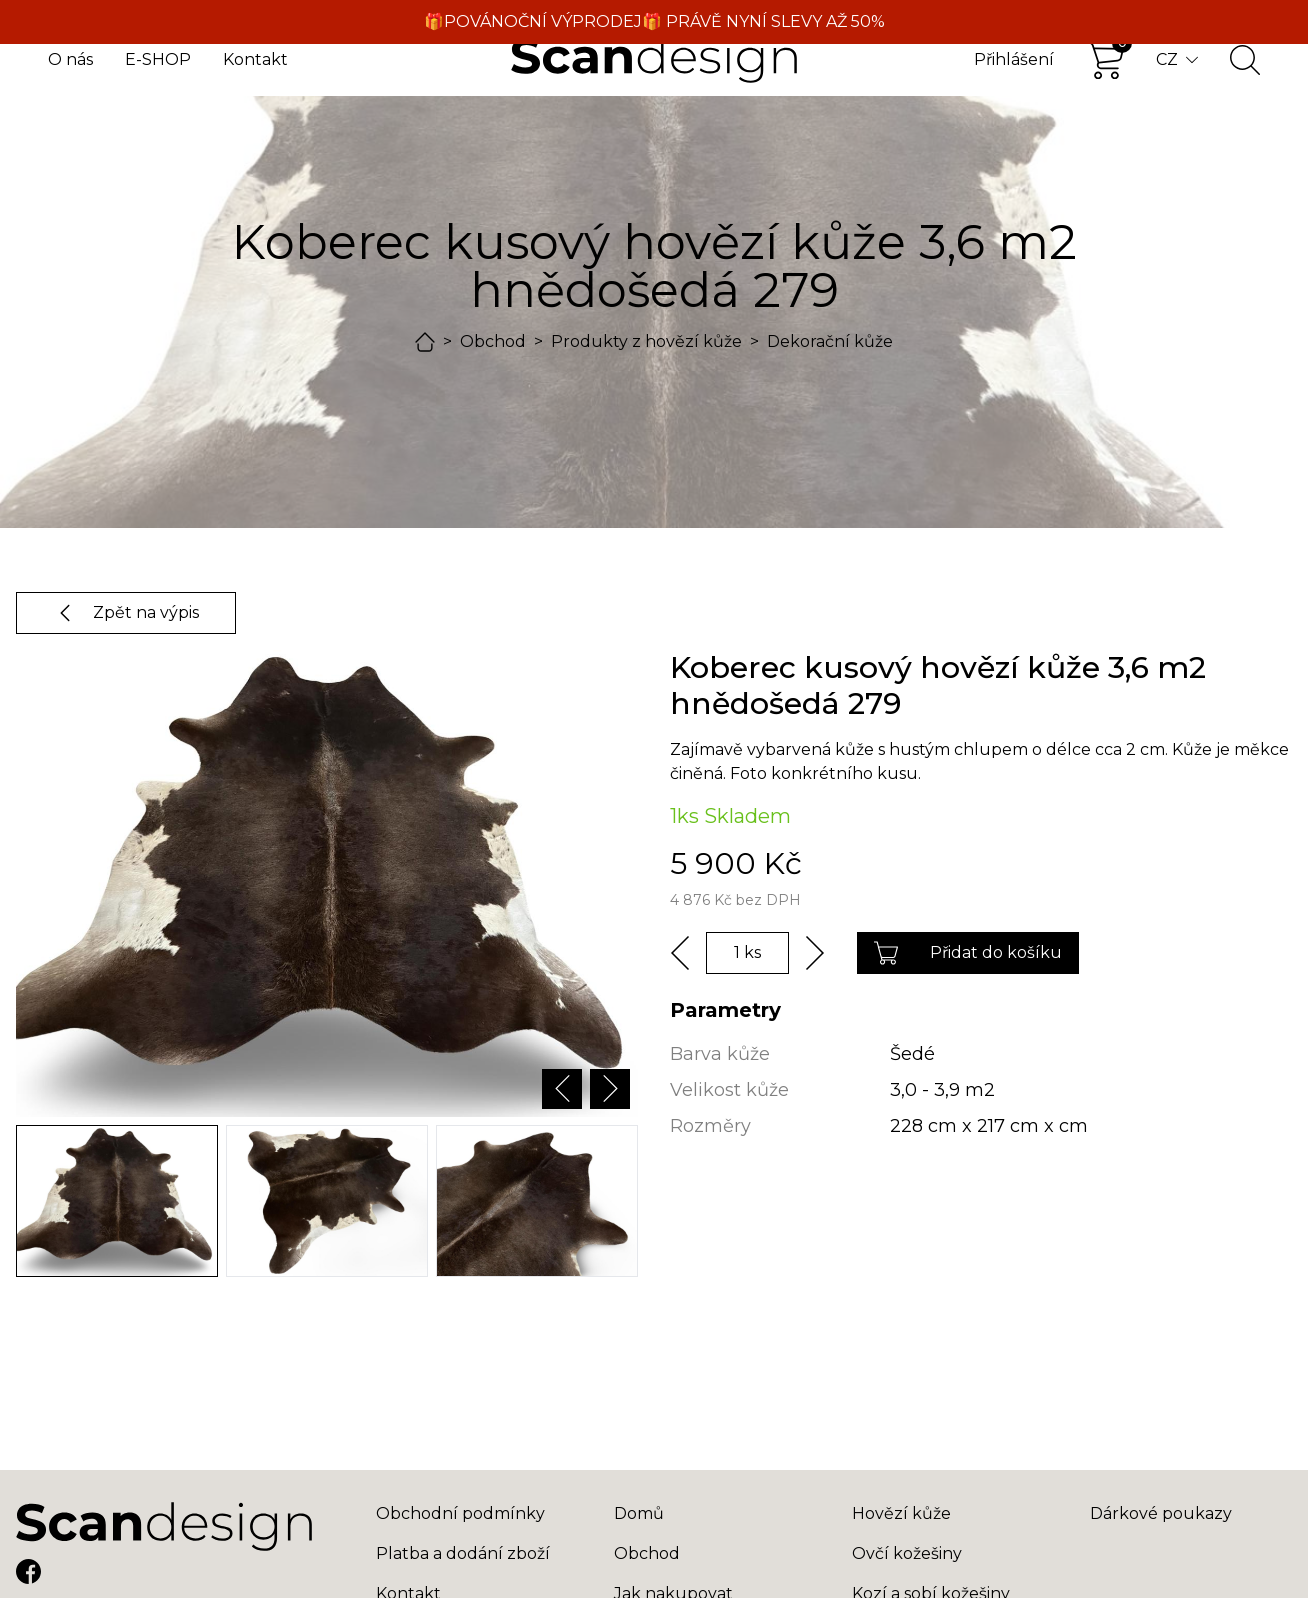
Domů (639, 1513)
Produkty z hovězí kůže (646, 341)
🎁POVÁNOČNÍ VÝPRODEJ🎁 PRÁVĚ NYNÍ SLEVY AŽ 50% (654, 21)
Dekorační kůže (830, 341)
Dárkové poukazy (1161, 1513)
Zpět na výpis (126, 613)
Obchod (493, 341)
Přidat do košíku (968, 953)
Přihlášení (1014, 59)
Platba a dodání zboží (463, 1553)
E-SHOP (158, 59)
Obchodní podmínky (460, 1513)
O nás (70, 59)
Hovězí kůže (901, 1513)
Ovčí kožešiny (907, 1553)
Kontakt (255, 59)
